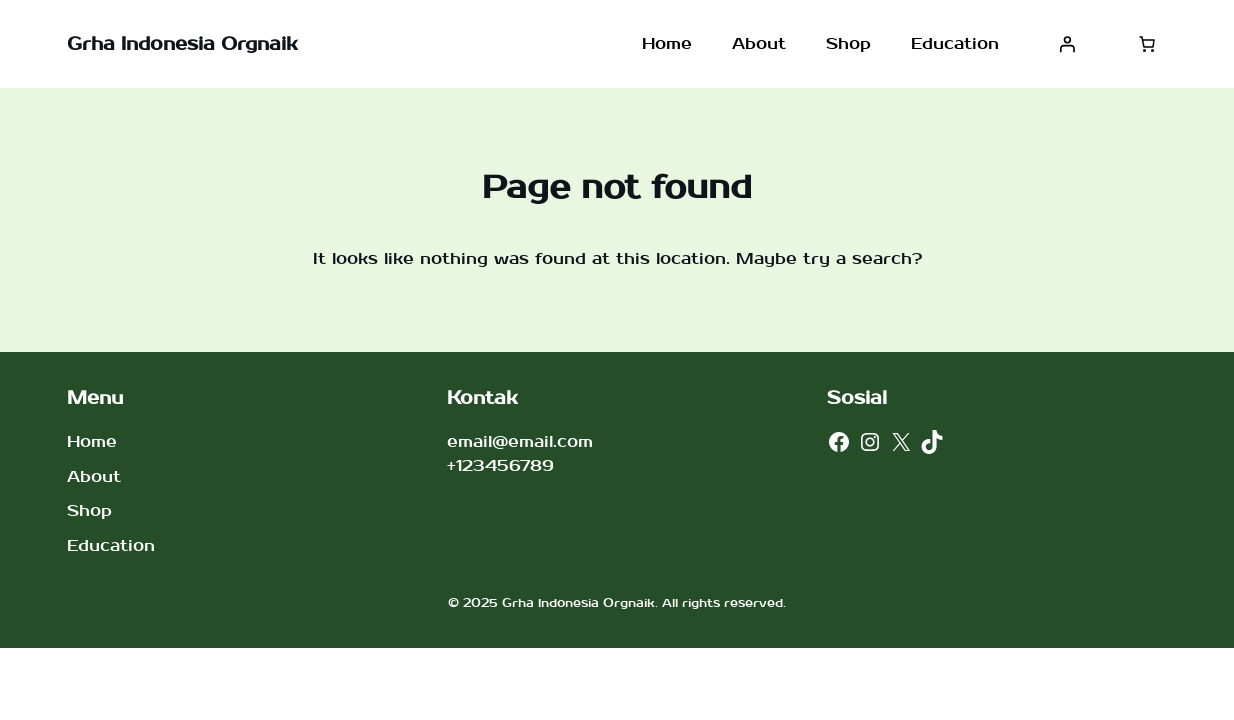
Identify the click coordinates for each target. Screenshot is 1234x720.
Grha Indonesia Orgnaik (182, 44)
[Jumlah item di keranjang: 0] (1147, 44)
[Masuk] (1067, 44)
